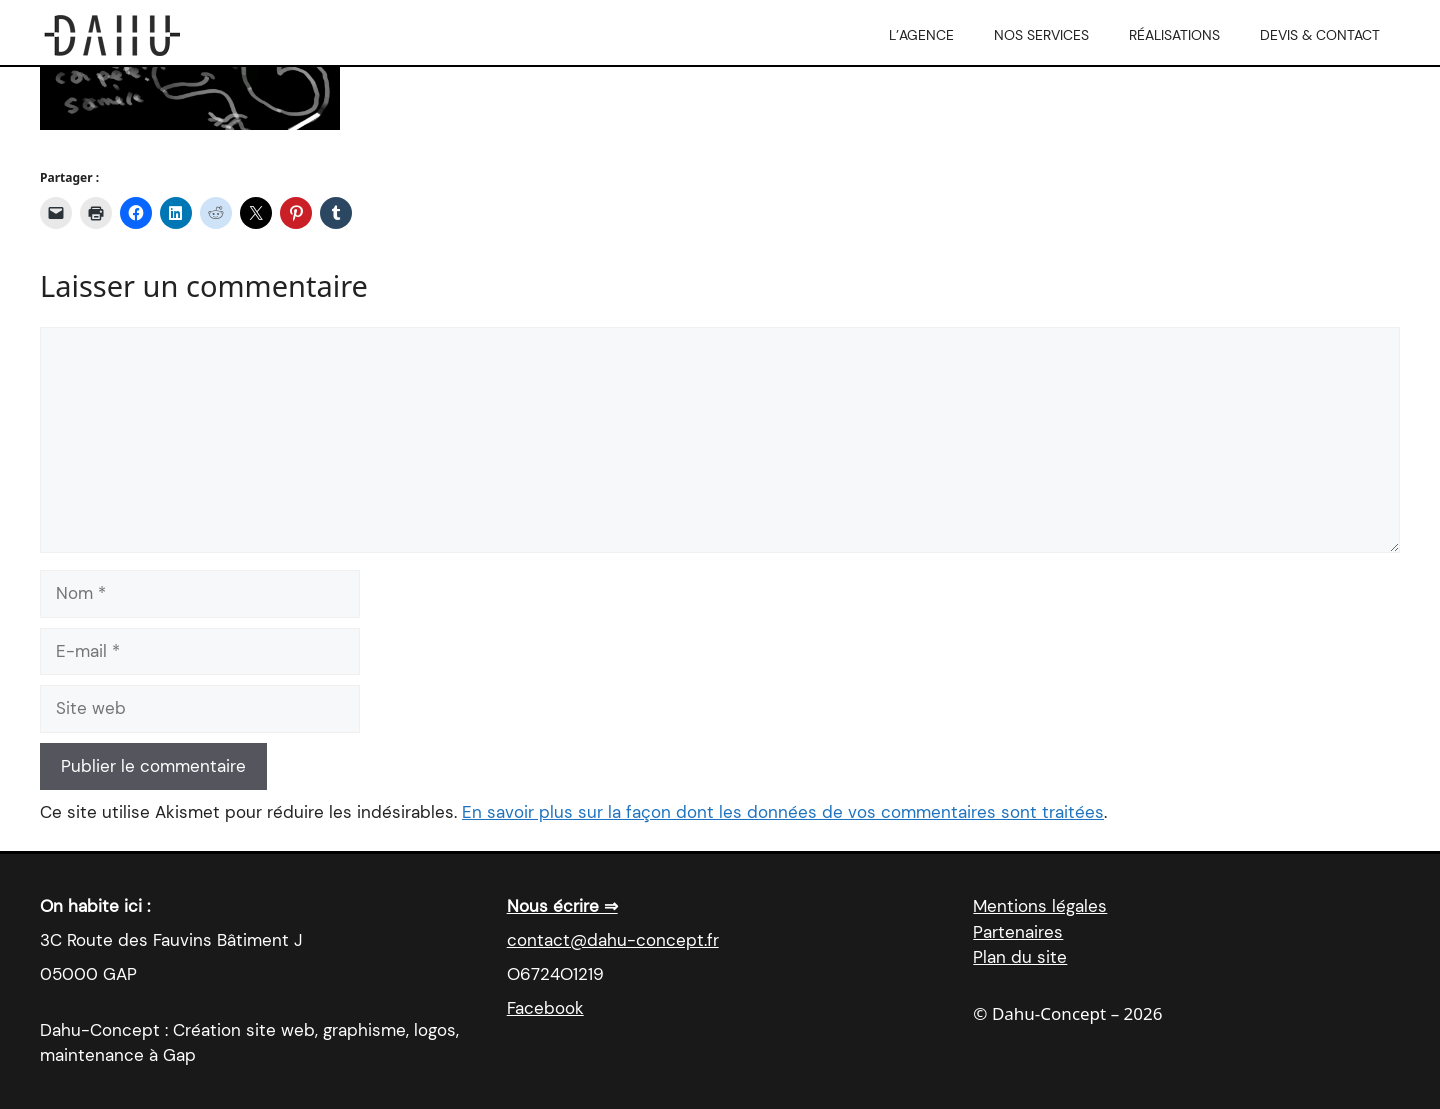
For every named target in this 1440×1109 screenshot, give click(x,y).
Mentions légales (1040, 906)
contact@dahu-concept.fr (613, 940)
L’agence (921, 35)
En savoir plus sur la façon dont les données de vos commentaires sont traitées (783, 812)
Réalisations (1174, 35)
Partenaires (1018, 932)
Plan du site (1020, 957)
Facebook (545, 1008)
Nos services (1041, 35)
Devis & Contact (1320, 35)
